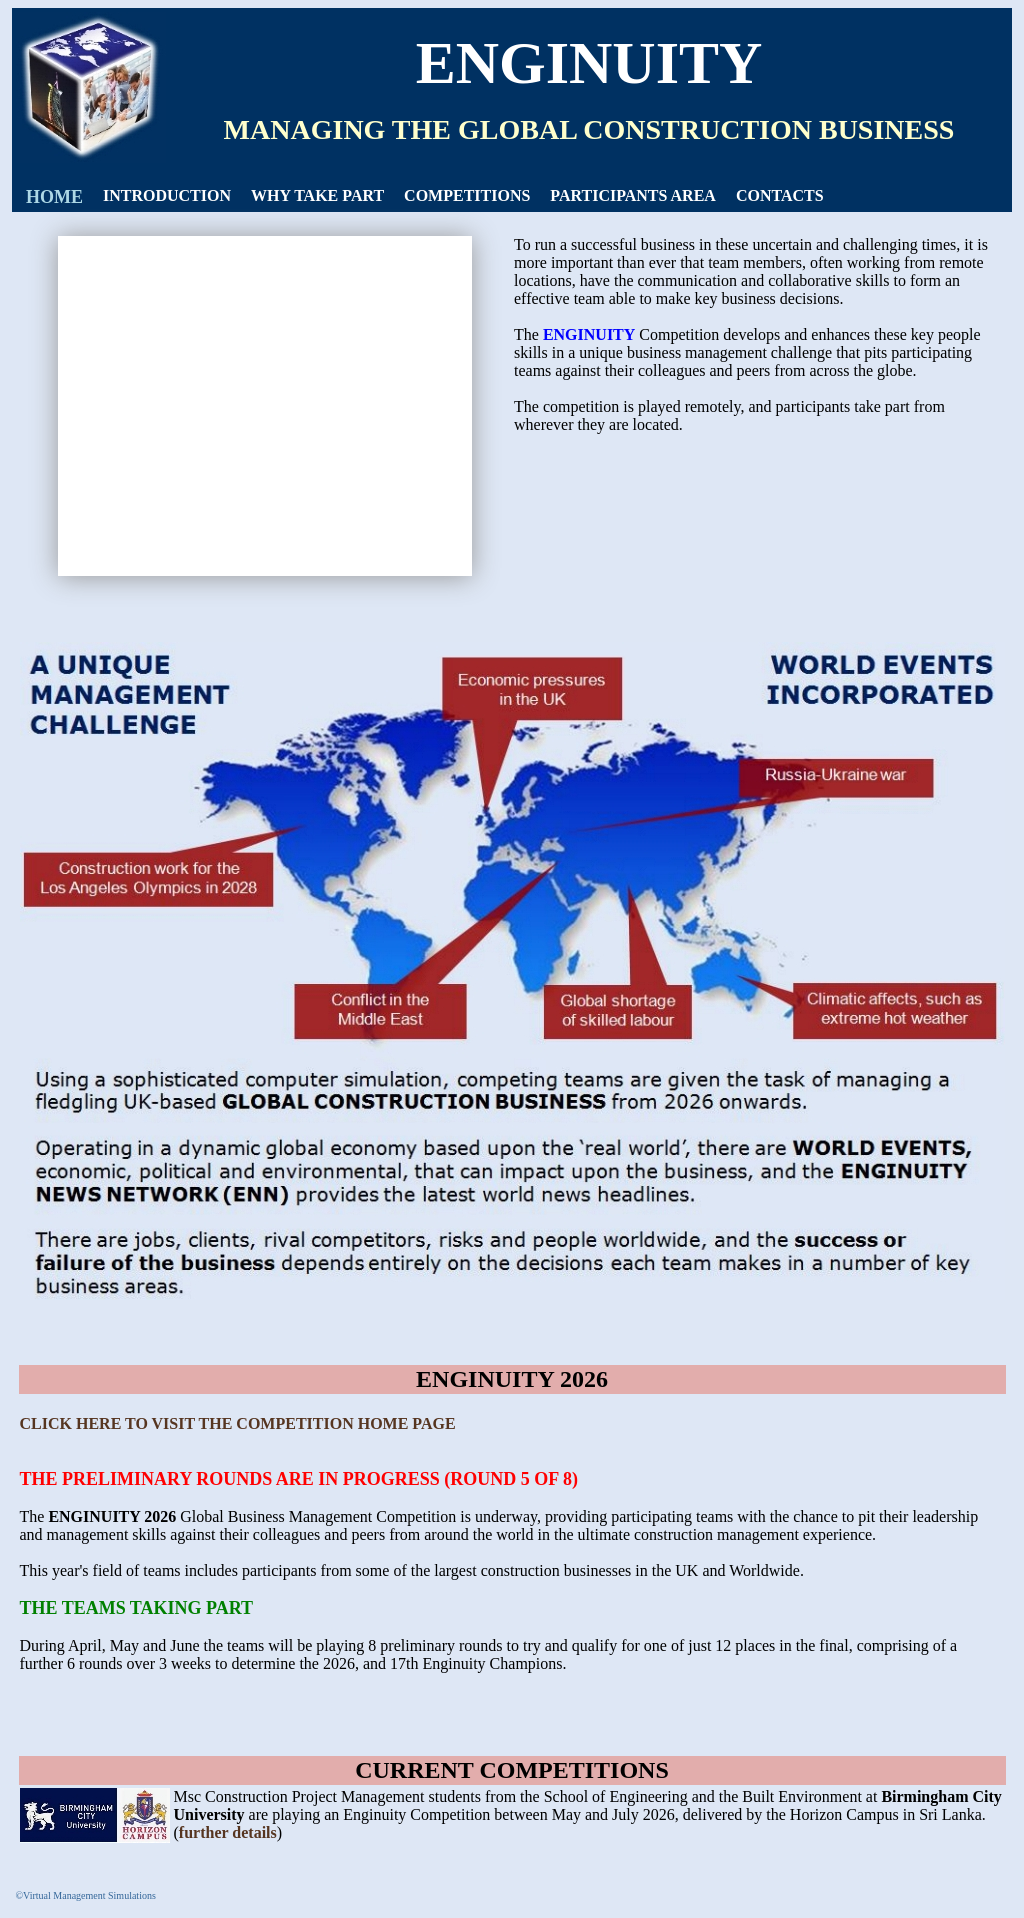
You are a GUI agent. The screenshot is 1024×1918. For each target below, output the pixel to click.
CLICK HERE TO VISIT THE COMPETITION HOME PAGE (238, 1423)
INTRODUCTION (167, 195)
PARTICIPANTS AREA (633, 195)
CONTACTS (780, 195)
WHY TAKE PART (317, 195)
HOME (54, 197)
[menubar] (425, 197)
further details (228, 1832)
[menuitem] (54, 197)
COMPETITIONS (467, 195)
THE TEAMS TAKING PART (137, 1608)
